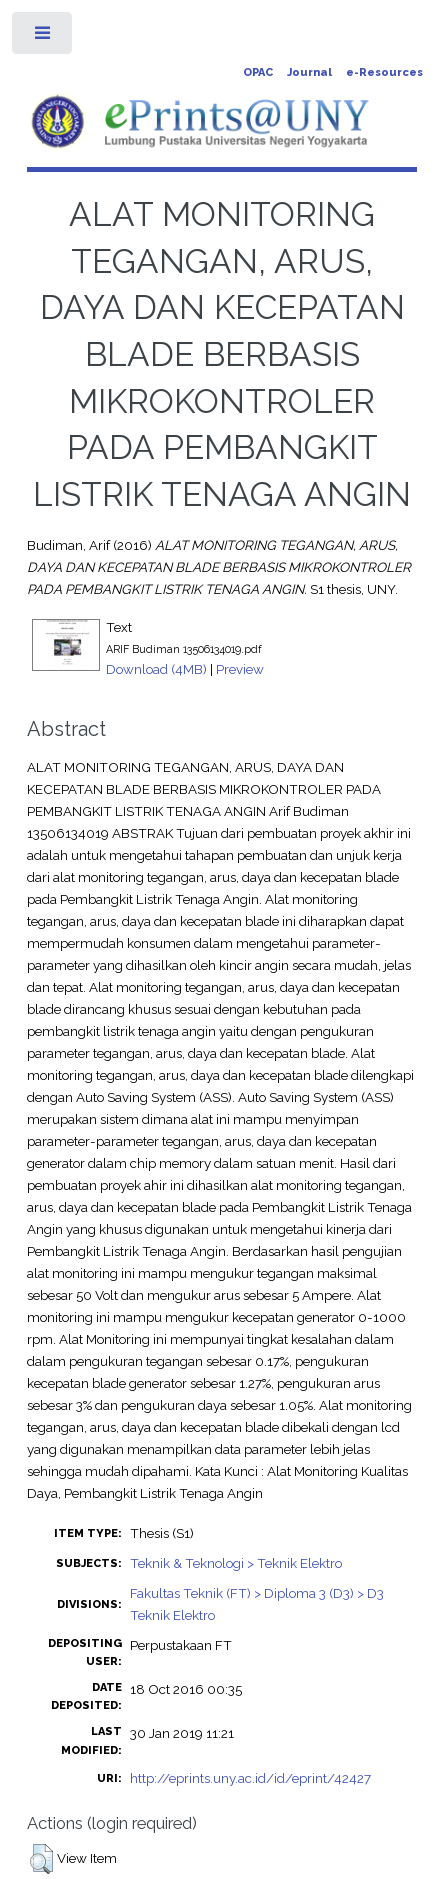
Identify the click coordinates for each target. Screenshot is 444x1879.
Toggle (43, 37)
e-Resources (384, 72)
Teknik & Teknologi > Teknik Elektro (236, 1563)
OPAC (258, 72)
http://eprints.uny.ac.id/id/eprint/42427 (250, 1778)
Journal (309, 72)
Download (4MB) (156, 669)
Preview (240, 669)
